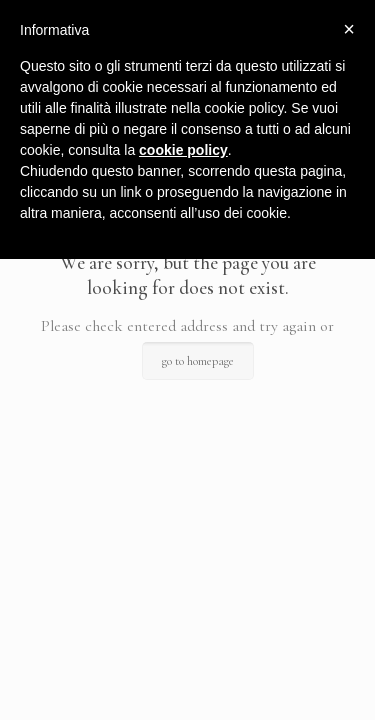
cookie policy (183, 150)
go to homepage (198, 361)
